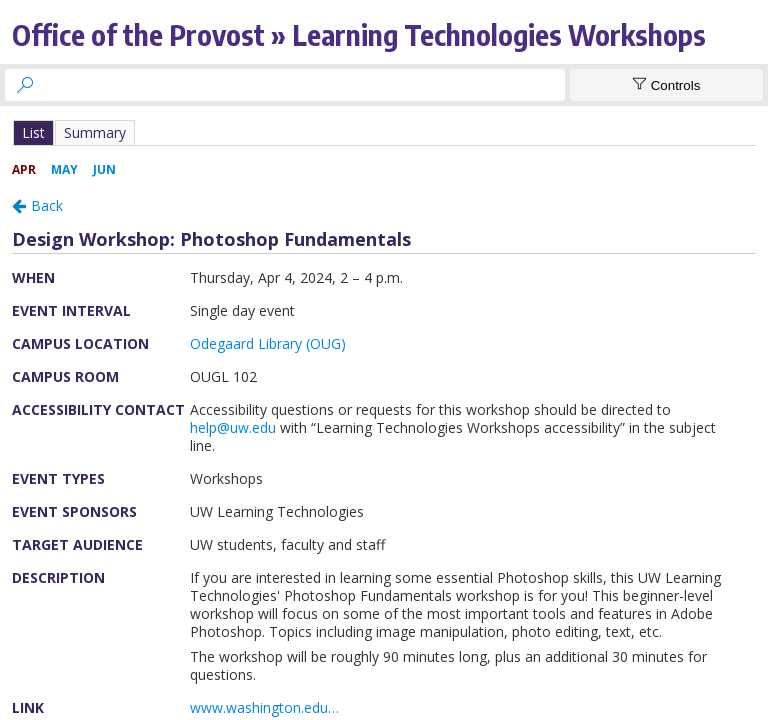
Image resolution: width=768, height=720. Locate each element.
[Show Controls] (666, 85)
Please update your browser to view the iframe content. (384, 132)
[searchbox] (303, 85)
